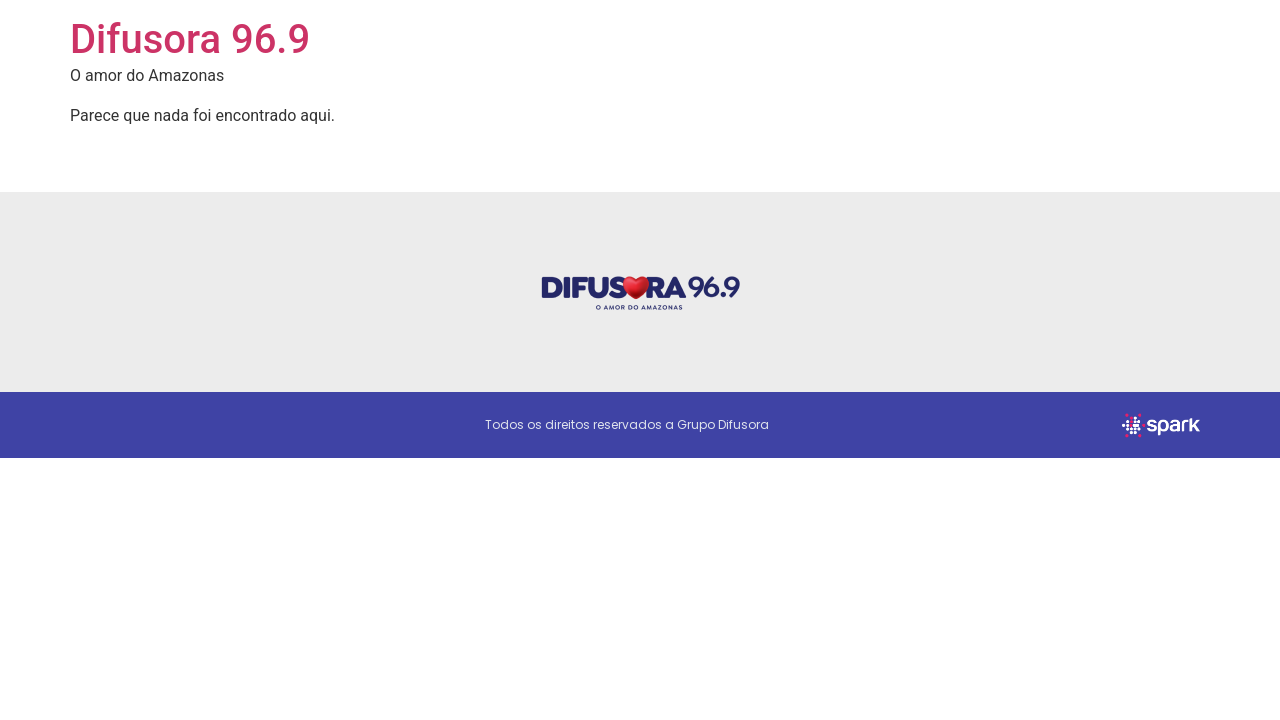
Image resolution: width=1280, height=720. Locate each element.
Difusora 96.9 (190, 39)
